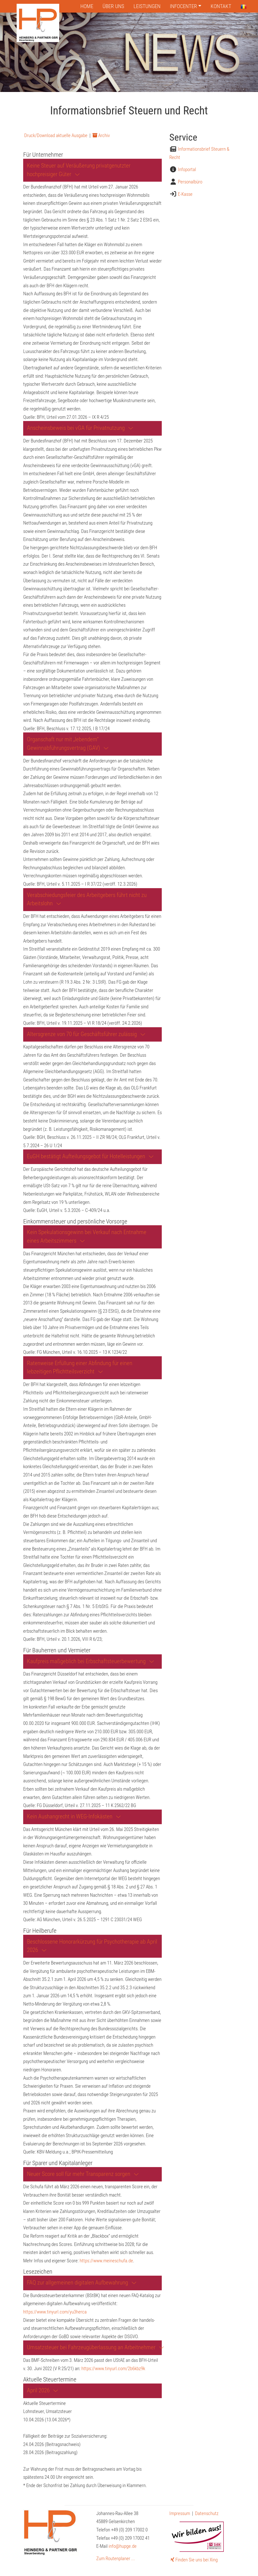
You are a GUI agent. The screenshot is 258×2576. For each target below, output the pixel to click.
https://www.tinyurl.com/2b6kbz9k (113, 2368)
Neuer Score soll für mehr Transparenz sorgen (78, 2174)
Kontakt (221, 6)
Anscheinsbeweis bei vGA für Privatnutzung (76, 428)
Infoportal (187, 169)
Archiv (104, 135)
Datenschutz (206, 2513)
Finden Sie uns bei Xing (193, 2560)
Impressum (179, 2513)
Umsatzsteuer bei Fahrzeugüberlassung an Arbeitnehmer (91, 2347)
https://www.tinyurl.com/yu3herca (55, 2312)
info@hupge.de (123, 2546)
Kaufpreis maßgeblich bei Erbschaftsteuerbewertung (86, 1661)
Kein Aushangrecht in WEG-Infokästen (69, 1816)
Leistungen (147, 6)
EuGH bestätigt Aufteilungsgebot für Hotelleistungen (86, 1156)
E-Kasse (185, 194)
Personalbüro (190, 182)
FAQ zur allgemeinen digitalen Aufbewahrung (77, 2282)
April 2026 (38, 2390)
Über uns (113, 6)
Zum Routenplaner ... (115, 2558)
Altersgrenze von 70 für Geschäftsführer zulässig (82, 1034)
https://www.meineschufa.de (106, 2261)
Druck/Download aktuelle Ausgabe (55, 135)
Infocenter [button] (183, 6)
